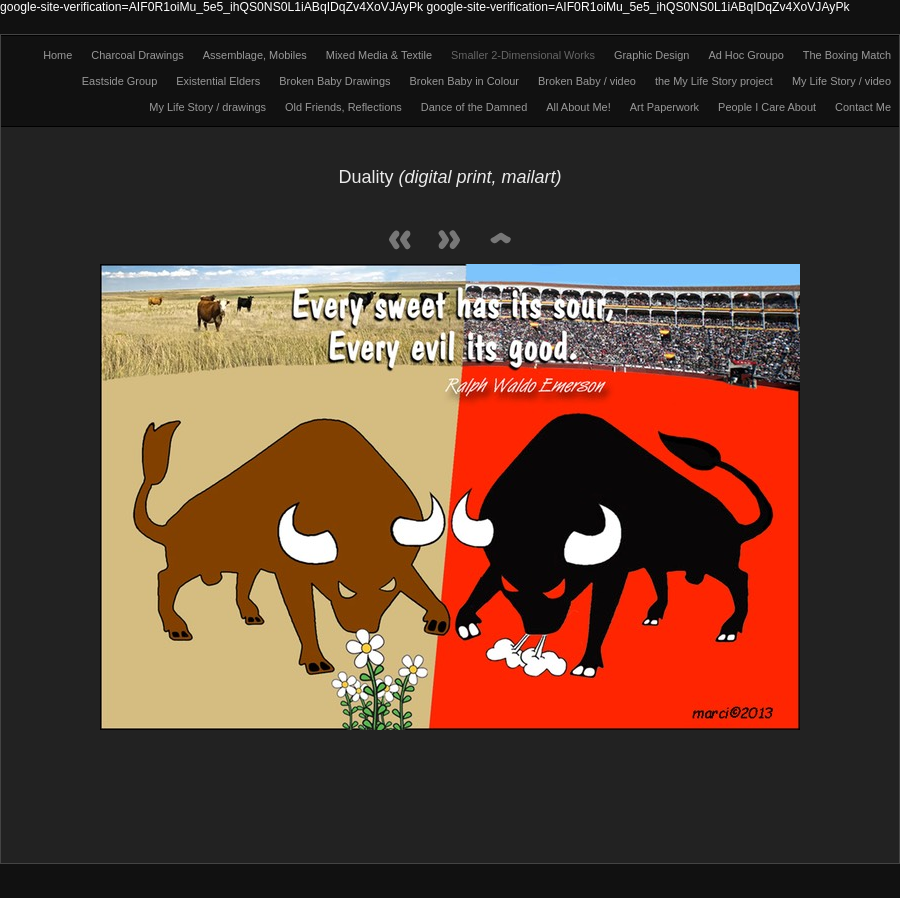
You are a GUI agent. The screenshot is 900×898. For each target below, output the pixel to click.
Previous (400, 241)
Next (450, 241)
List (500, 241)
